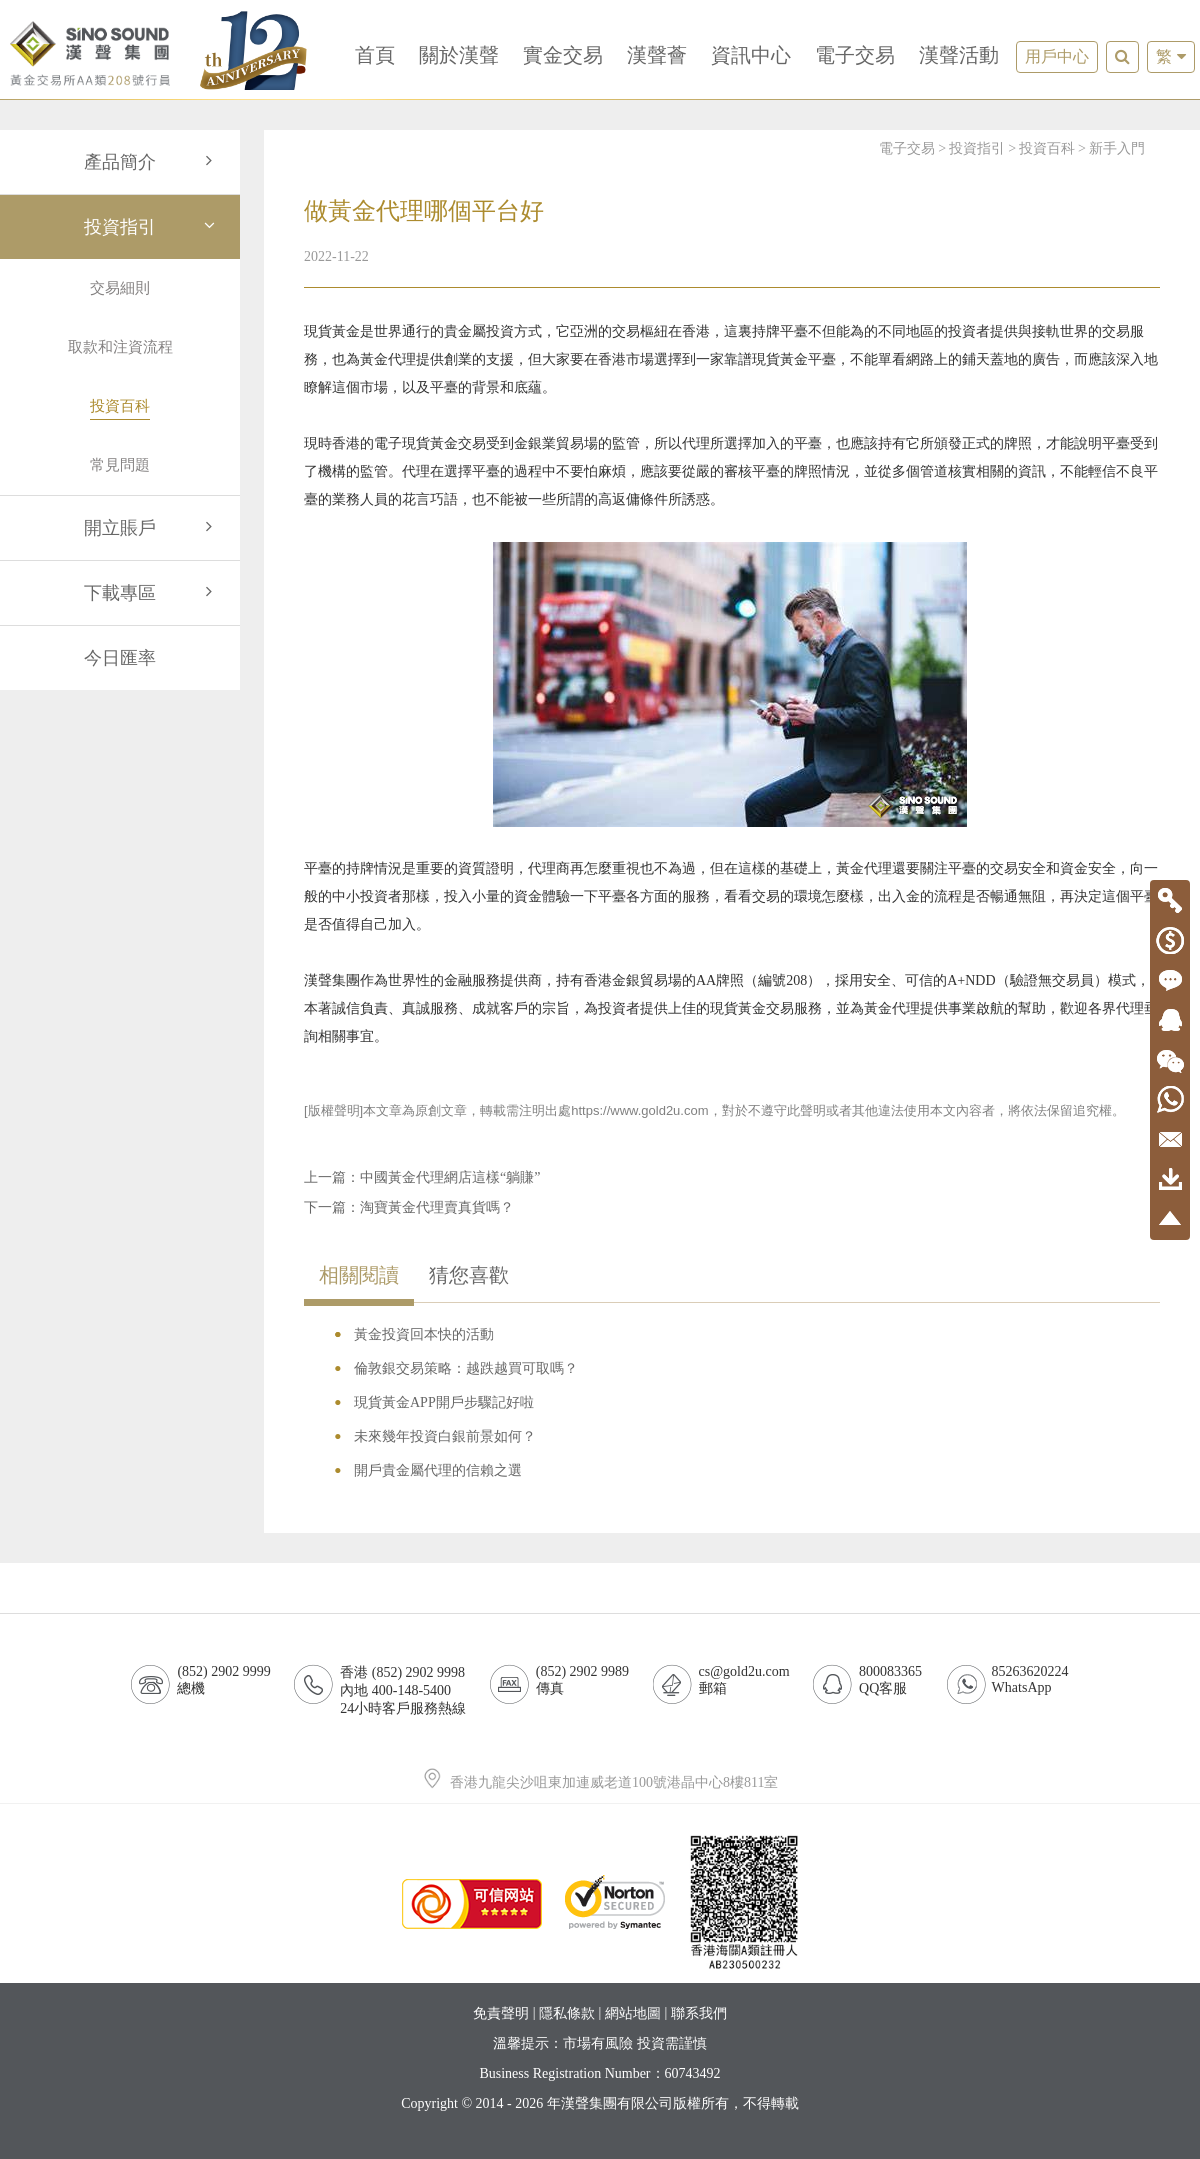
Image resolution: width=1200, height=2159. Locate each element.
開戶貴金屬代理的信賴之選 (438, 1470)
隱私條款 (567, 2013)
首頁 (375, 55)
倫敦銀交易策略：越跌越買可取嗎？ (466, 1368)
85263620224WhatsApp (1030, 1679)
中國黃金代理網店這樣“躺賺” (450, 1177)
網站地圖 (633, 2013)
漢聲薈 (657, 55)
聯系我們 (699, 2013)
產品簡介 (152, 162)
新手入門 (1117, 148)
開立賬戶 (152, 528)
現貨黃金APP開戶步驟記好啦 (444, 1402)
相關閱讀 (359, 1275)
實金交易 (563, 55)
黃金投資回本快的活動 (424, 1334)
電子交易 (855, 55)
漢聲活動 (959, 55)
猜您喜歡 (469, 1275)
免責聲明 (501, 2013)
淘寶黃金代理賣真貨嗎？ (437, 1207)
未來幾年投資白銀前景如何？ (445, 1436)
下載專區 (152, 593)
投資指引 (152, 227)
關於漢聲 (459, 55)
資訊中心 (751, 55)
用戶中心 (1057, 56)
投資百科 (1047, 148)
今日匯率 (120, 658)
